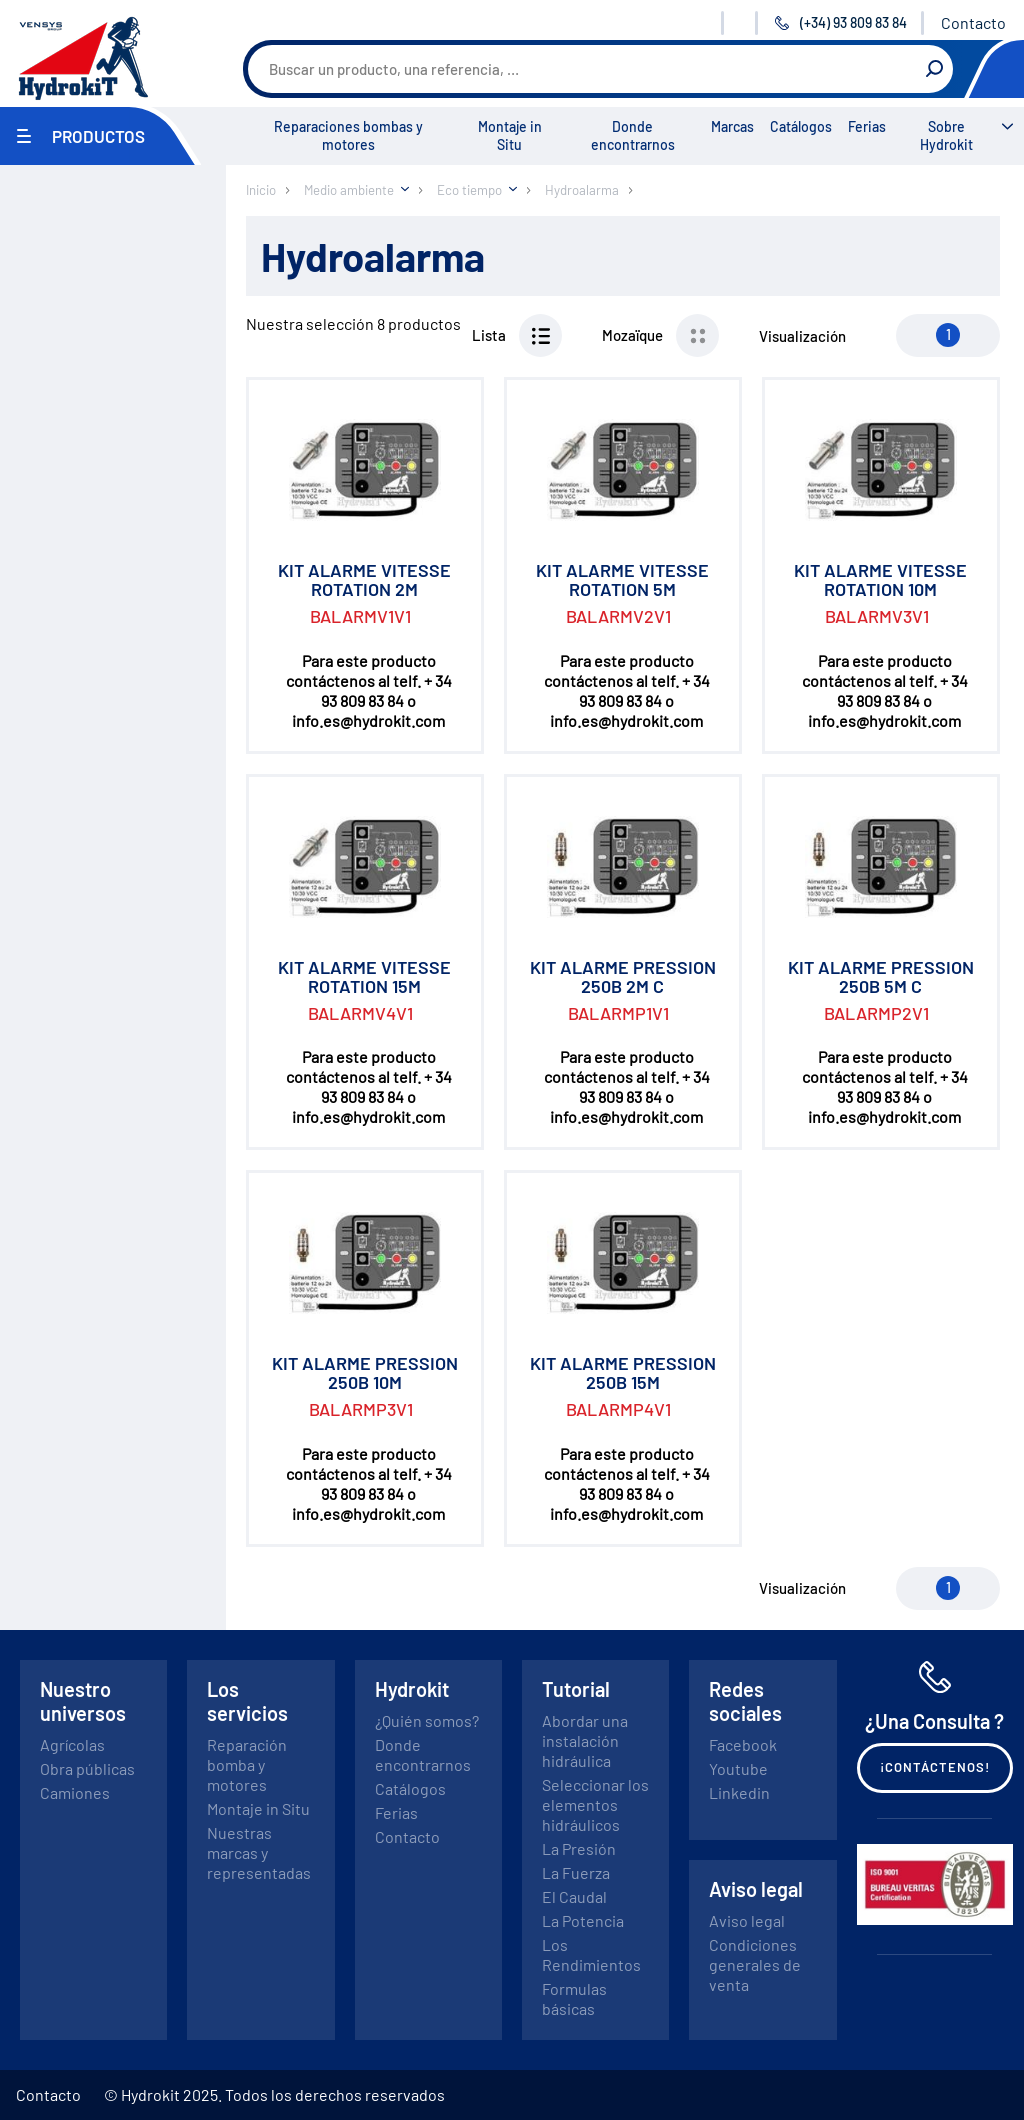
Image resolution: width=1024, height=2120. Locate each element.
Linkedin (739, 1792)
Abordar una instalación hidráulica (585, 1740)
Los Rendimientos (591, 1954)
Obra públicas (87, 1768)
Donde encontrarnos (633, 135)
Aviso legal (747, 1920)
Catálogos (801, 126)
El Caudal (574, 1896)
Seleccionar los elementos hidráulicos (595, 1804)
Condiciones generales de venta (755, 1964)
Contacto (973, 22)
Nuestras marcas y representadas (259, 1852)
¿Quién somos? (427, 1720)
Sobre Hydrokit (946, 135)
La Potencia (583, 1920)
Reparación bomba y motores (247, 1764)
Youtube (738, 1768)
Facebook (743, 1744)
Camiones (75, 1792)
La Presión (579, 1848)
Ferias (867, 126)
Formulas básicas (574, 1998)
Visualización (802, 336)
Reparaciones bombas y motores (348, 135)
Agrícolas (72, 1744)
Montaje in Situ (510, 135)
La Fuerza (576, 1872)
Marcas (732, 126)
